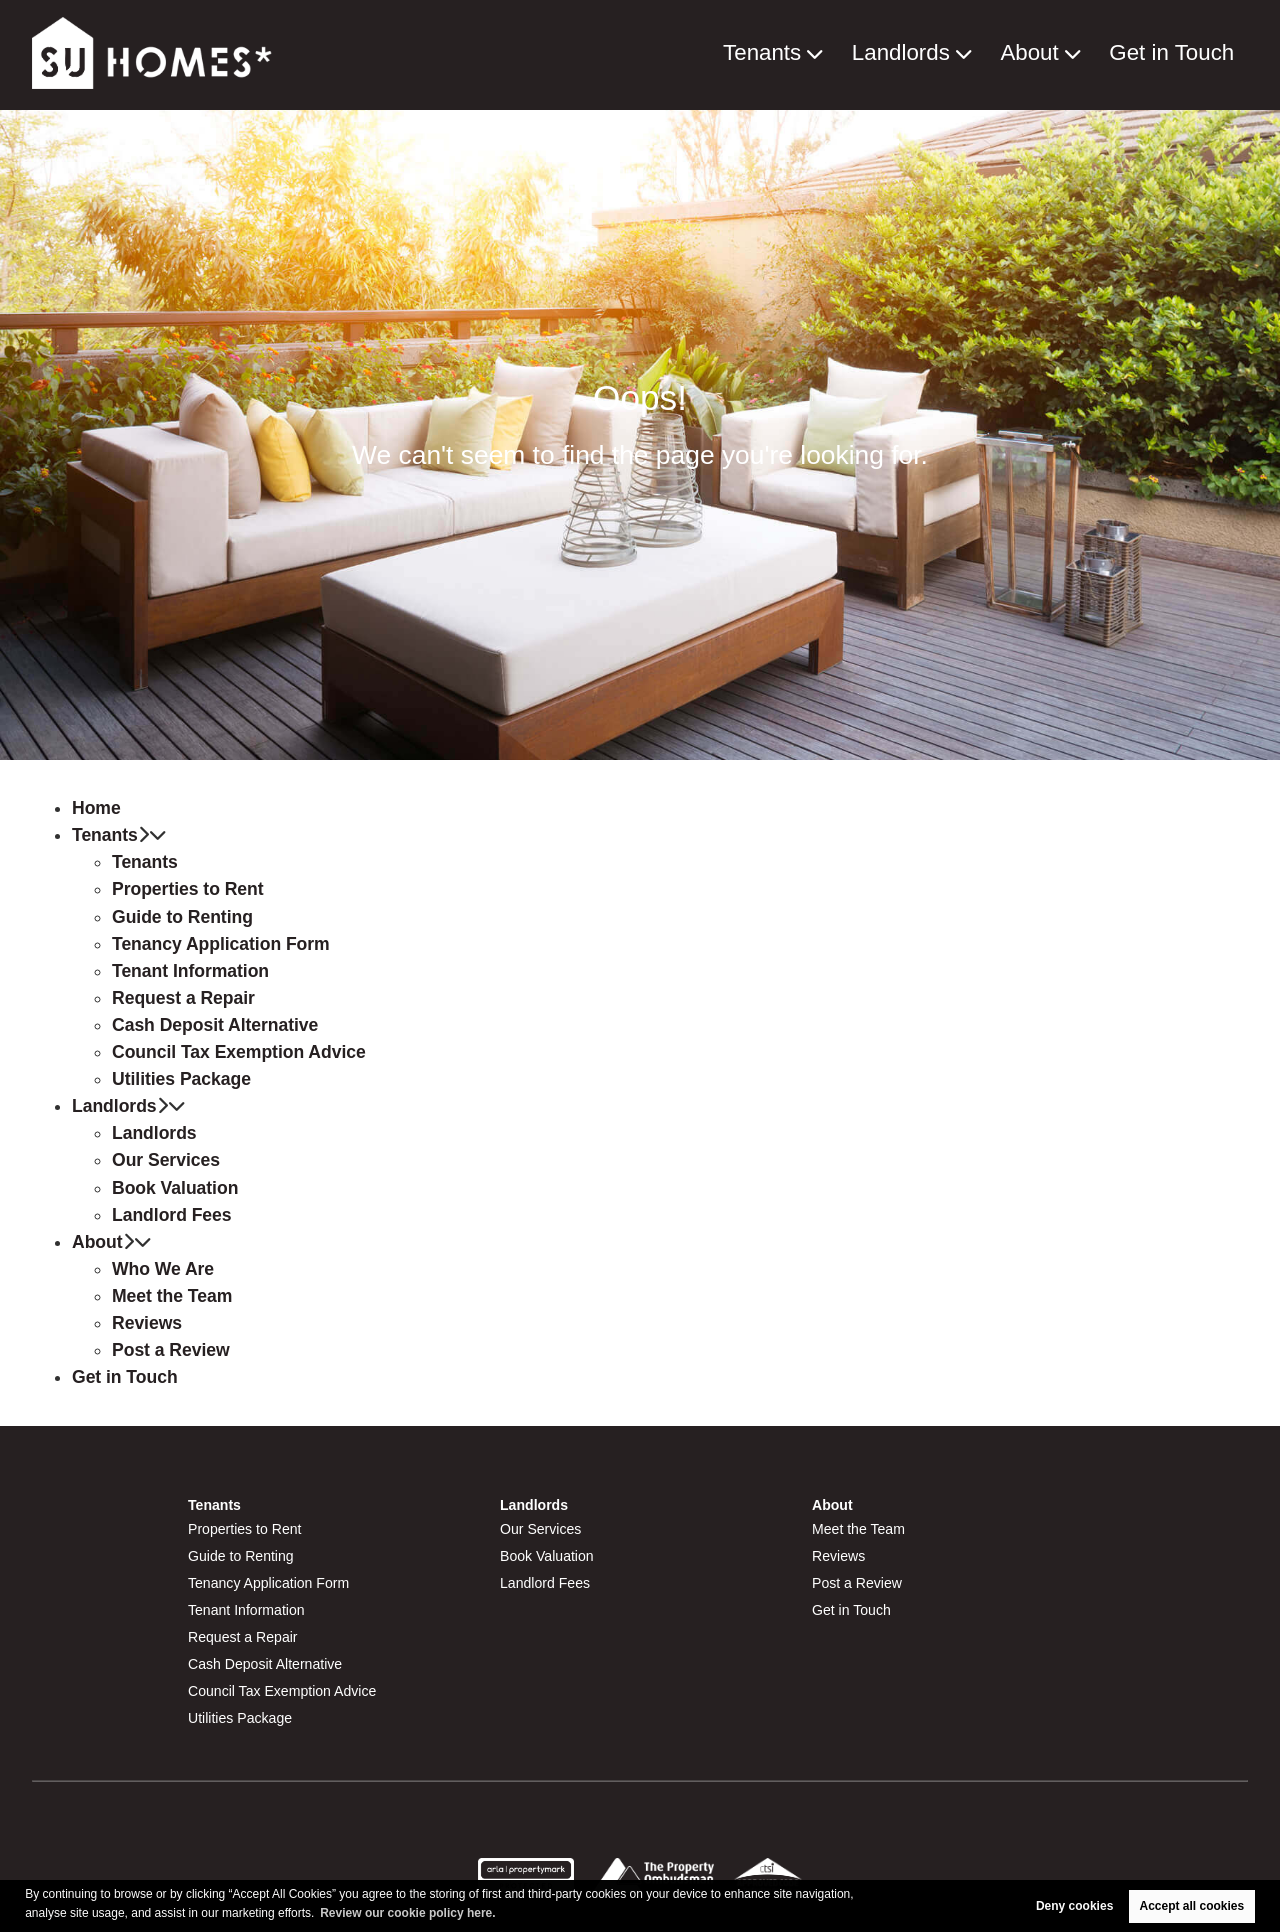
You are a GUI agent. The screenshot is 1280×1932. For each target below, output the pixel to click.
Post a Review (171, 1350)
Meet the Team (172, 1296)
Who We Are (163, 1269)
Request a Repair (183, 998)
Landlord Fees (172, 1215)
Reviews (147, 1323)
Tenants (830, 54)
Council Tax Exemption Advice (239, 1052)
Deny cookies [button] (1074, 1906)
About (1062, 54)
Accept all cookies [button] (1192, 1906)
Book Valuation (175, 1188)
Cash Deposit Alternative (215, 1025)
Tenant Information (190, 971)
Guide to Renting (182, 917)
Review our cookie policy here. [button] (407, 1913)
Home (96, 808)
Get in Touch (1185, 54)
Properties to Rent (188, 889)
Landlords (949, 54)
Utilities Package (181, 1079)
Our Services (166, 1160)
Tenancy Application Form (221, 944)
